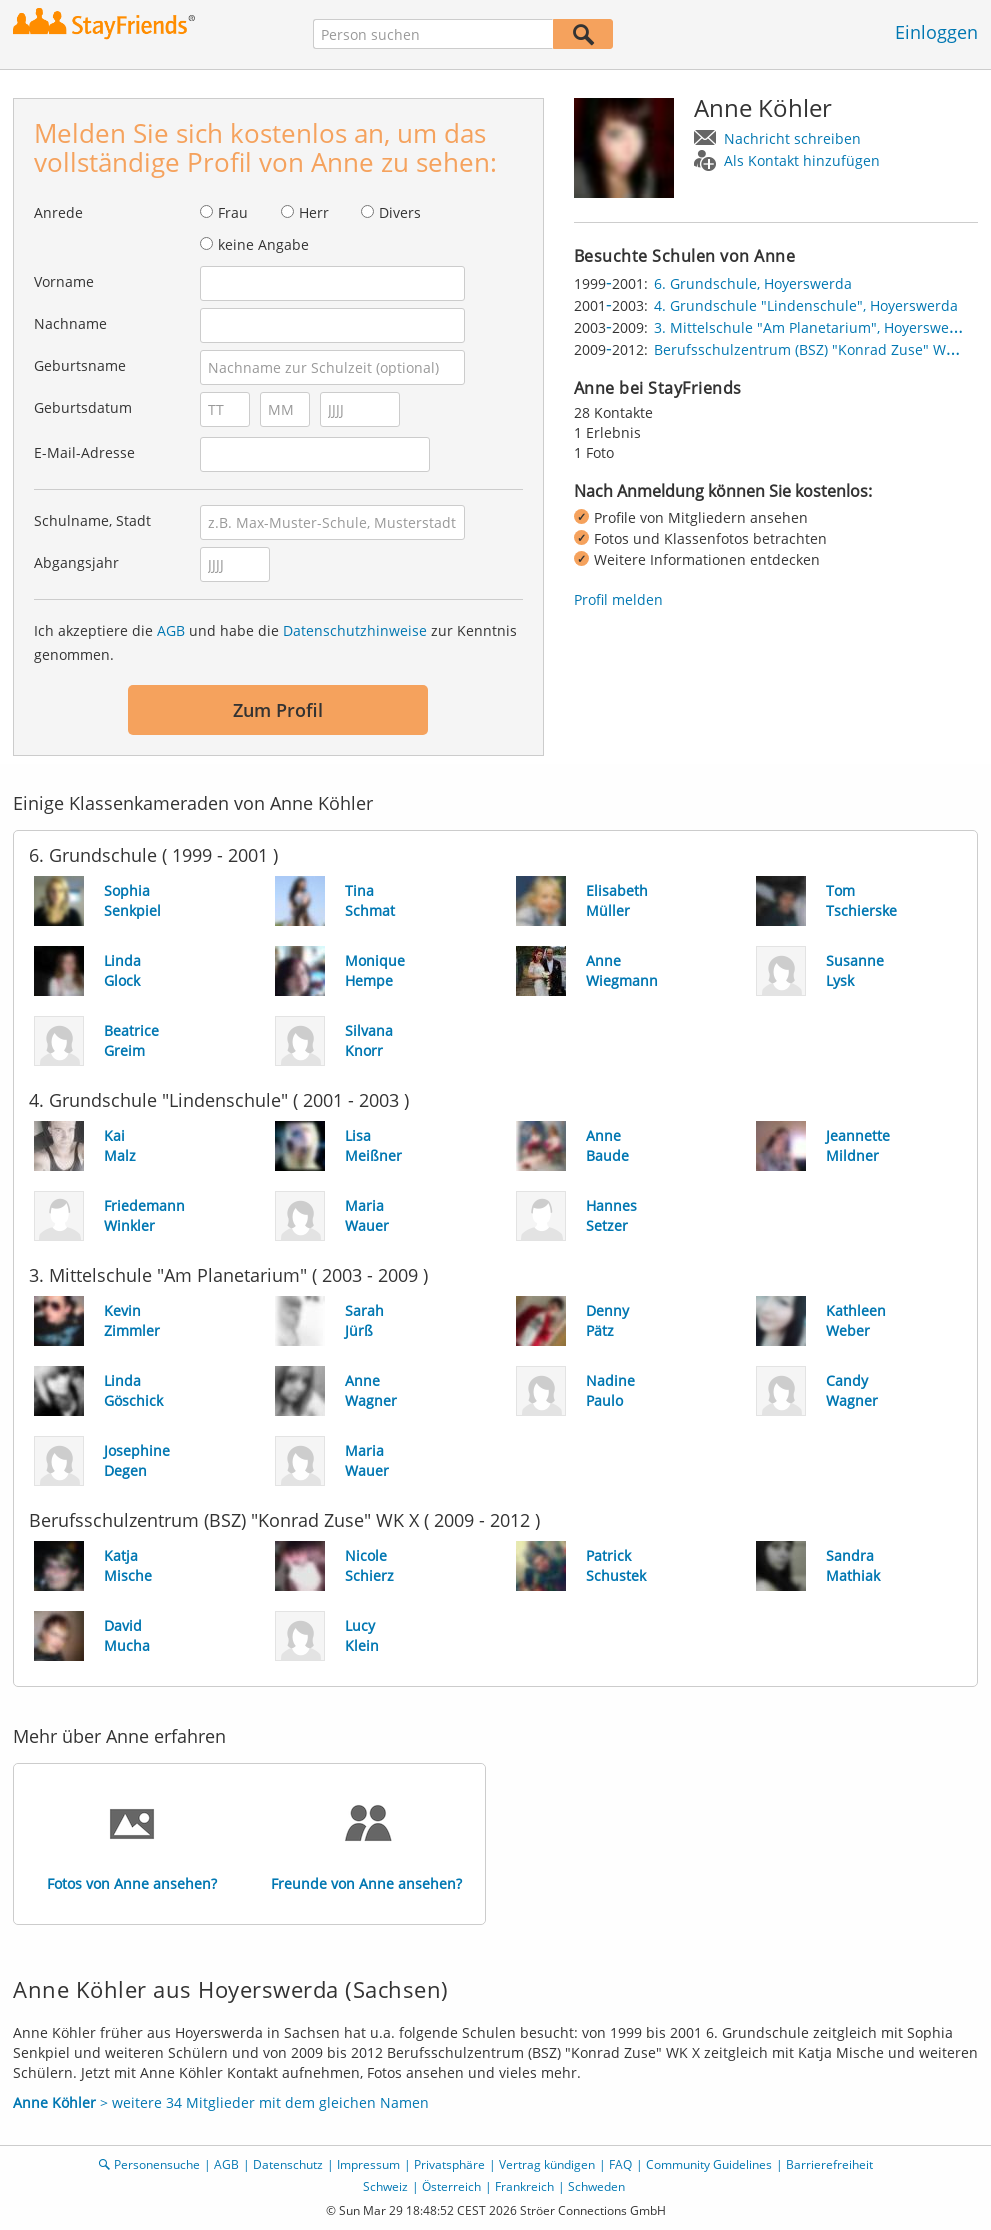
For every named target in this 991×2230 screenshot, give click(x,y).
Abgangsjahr (76, 562)
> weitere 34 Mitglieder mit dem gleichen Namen (221, 2102)
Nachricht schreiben (792, 138)
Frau (233, 212)
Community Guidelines (709, 2164)
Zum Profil (278, 710)
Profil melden (618, 599)
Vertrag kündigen (547, 2164)
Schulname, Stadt (92, 520)
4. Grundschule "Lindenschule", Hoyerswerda (806, 305)
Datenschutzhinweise (355, 630)
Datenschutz (288, 2164)
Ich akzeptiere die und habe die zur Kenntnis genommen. (275, 642)
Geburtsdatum (83, 407)
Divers (400, 212)
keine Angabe (263, 244)
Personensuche (157, 2164)
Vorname (64, 281)
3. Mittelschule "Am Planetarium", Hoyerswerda (813, 327)
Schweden (596, 2186)
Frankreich (524, 2186)
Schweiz (385, 2186)
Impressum (368, 2164)
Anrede (58, 212)
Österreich (451, 2186)
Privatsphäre (449, 2164)
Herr (314, 212)
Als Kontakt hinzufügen (802, 160)
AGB (171, 630)
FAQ (620, 2164)
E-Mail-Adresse (84, 452)
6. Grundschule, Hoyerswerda (753, 283)
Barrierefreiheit (829, 2164)
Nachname (70, 323)
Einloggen (936, 32)
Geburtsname (80, 365)
